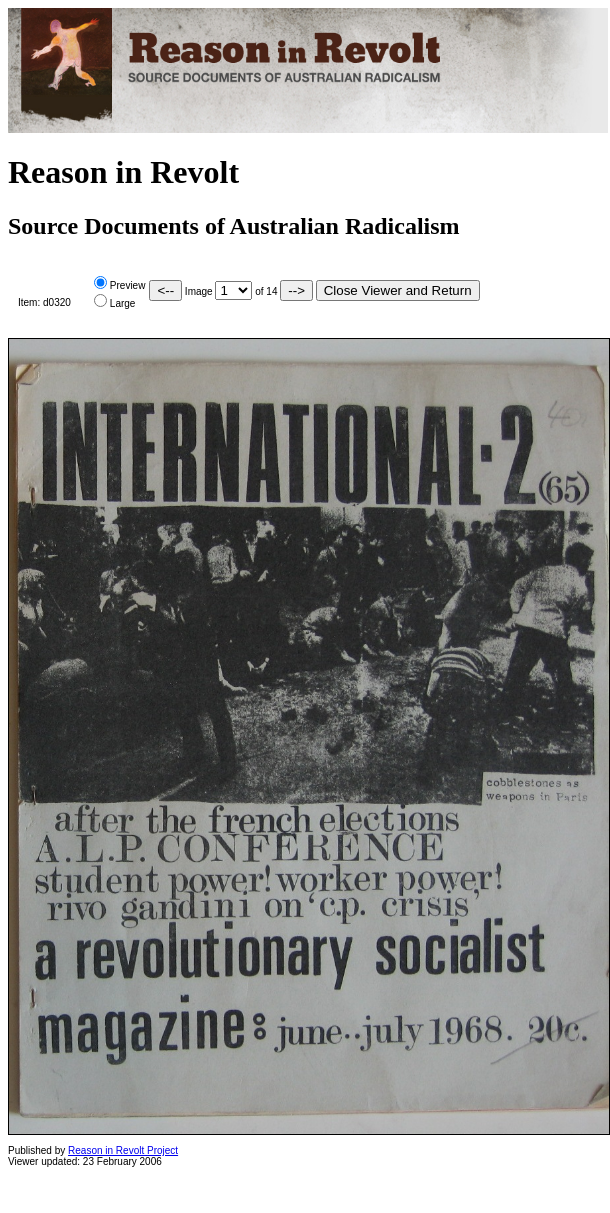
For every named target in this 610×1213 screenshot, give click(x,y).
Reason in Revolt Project (123, 1150)
